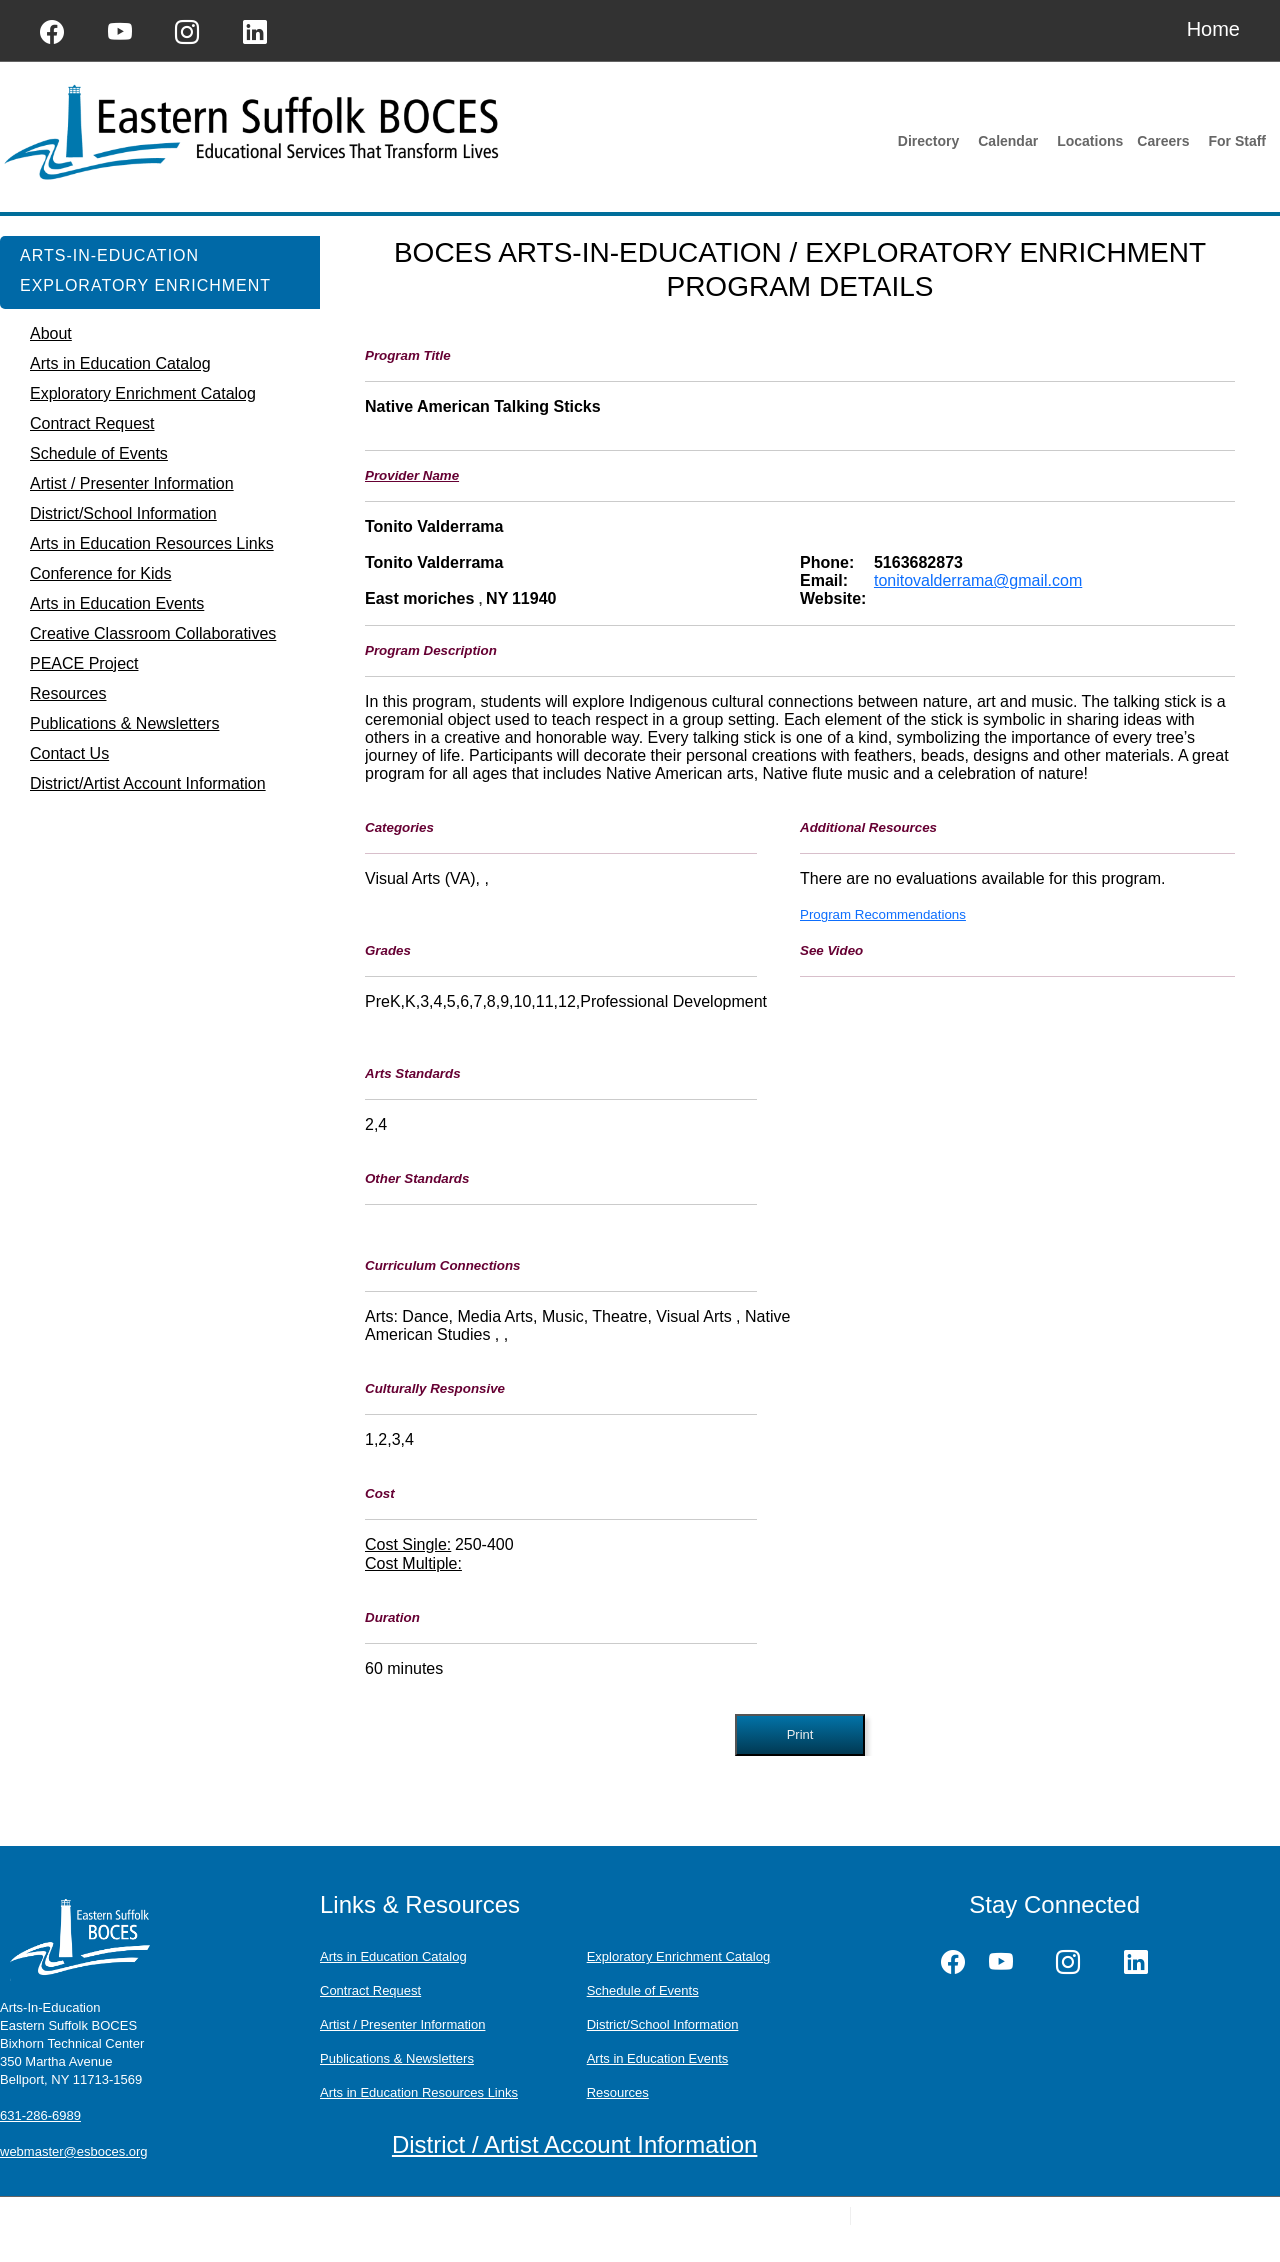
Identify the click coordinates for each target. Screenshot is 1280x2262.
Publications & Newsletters (397, 2058)
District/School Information (663, 2024)
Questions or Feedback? (200, 2216)
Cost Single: (408, 1544)
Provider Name (412, 475)
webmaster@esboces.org (74, 2151)
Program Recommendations (883, 914)
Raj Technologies (1020, 2216)
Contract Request (370, 1990)
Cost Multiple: (413, 1563)
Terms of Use (513, 2216)
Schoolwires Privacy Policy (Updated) (370, 2216)
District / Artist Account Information (574, 2144)
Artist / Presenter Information (402, 2024)
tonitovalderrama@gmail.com (978, 580)
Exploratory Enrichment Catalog (679, 1956)
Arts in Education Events (658, 2058)
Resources (618, 2092)
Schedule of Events (643, 1990)
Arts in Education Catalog (393, 1956)
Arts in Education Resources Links (419, 2092)
